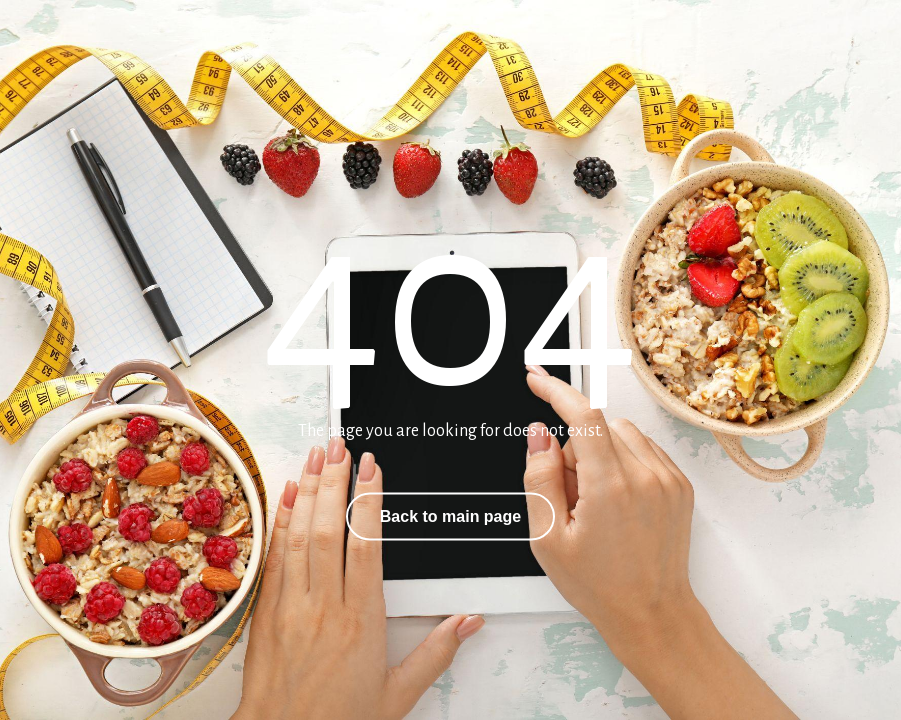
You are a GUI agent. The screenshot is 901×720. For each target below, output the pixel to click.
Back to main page (450, 516)
